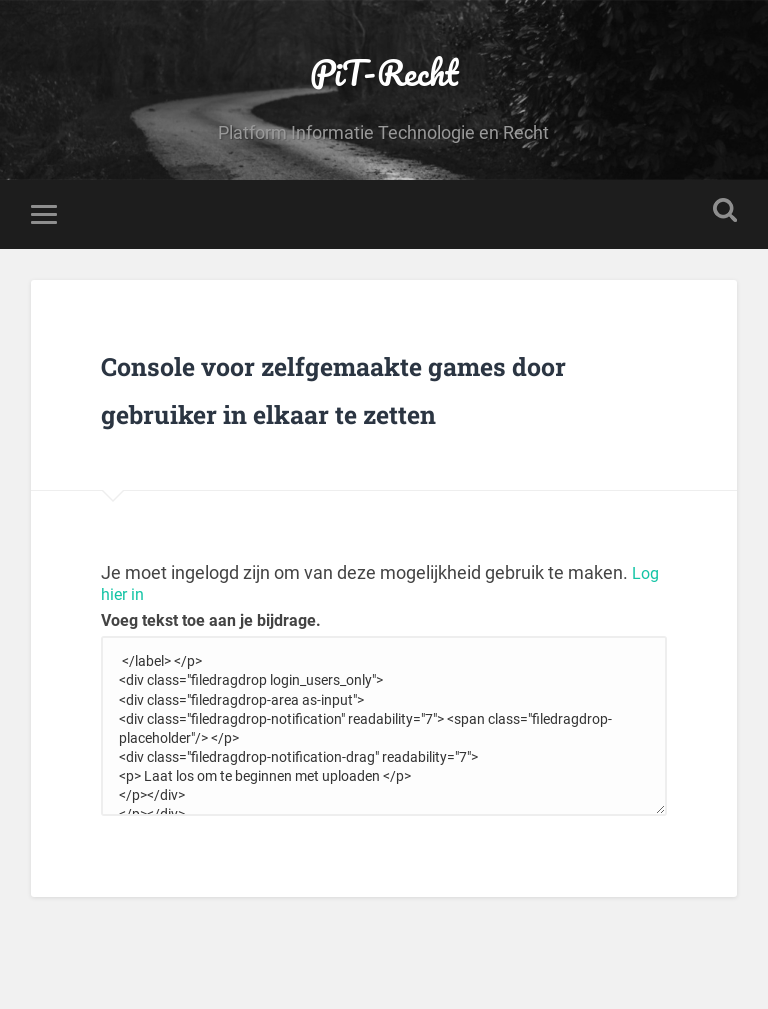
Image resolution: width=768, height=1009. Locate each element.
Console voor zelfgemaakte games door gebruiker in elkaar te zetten (363, 441)
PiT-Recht (383, 85)
